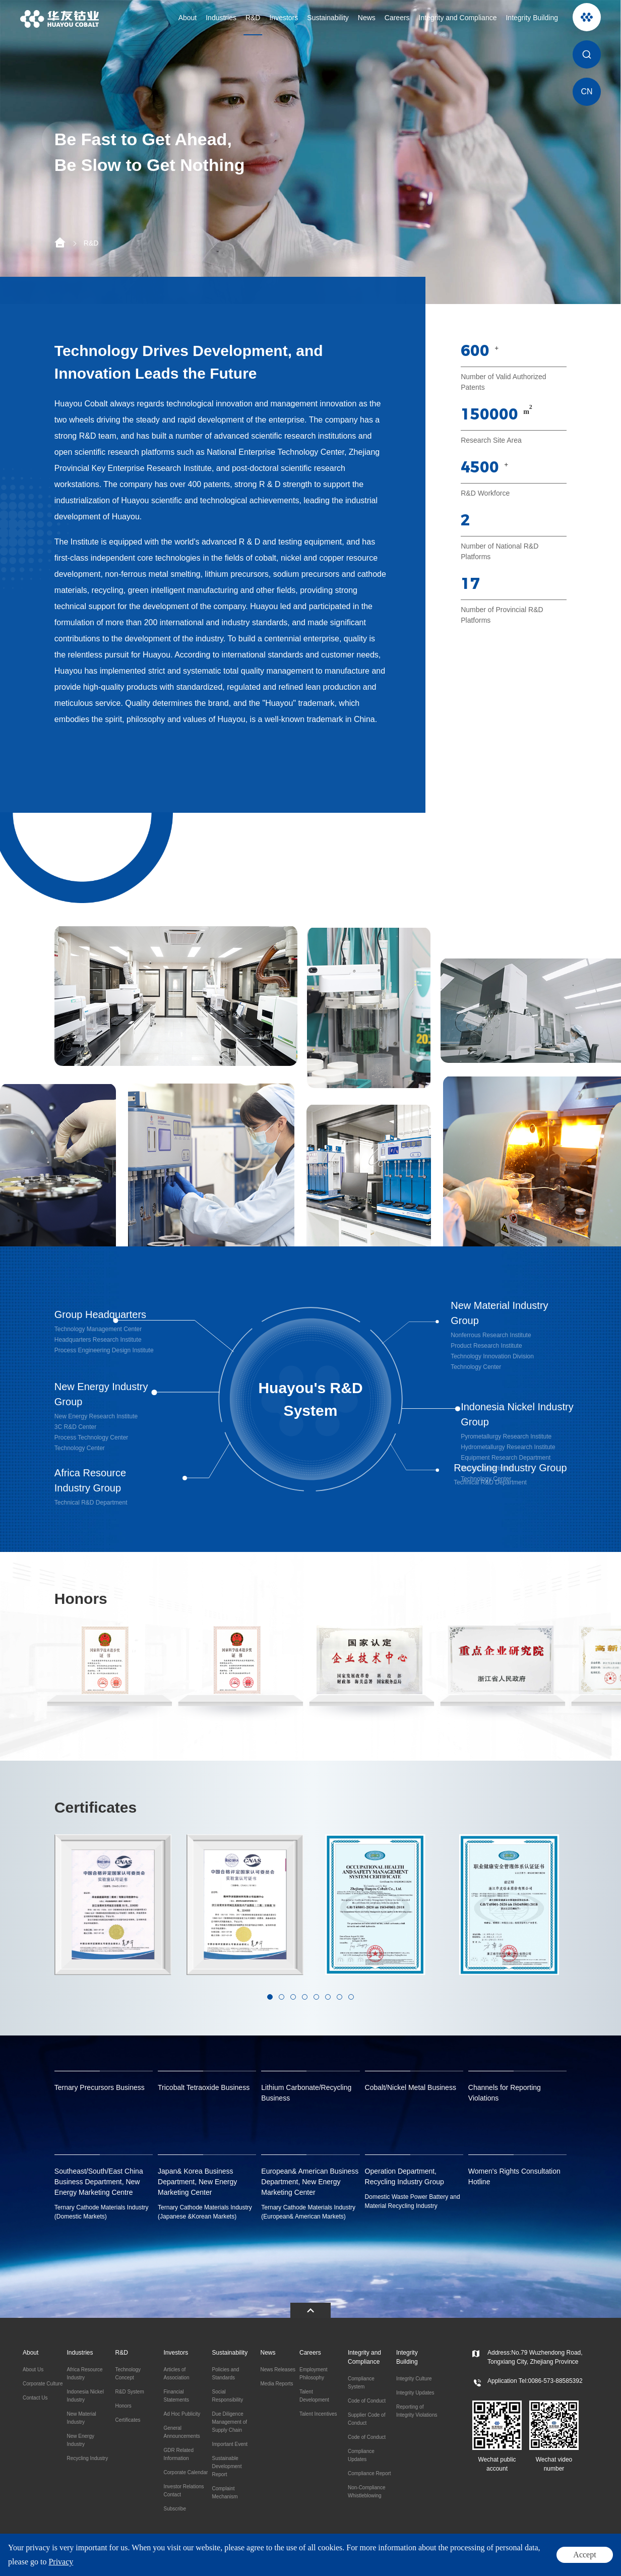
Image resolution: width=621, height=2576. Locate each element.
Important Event (229, 2444)
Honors (123, 2406)
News (367, 18)
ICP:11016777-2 (267, 2560)
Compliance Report (369, 2473)
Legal (539, 2560)
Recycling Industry (87, 2458)
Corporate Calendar (185, 2472)
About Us (33, 2369)
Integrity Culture (414, 2378)
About (187, 18)
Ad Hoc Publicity (181, 2414)
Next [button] (569, 1929)
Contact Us (35, 2398)
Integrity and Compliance (458, 18)
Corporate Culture (43, 2383)
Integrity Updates (415, 2392)
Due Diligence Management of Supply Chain (229, 2422)
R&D (253, 18)
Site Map (586, 2560)
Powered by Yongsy (320, 2560)
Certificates (127, 2420)
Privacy (560, 2560)
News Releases (277, 2369)
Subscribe (174, 2508)
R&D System (129, 2391)
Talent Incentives (318, 2414)
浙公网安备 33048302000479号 (197, 2560)
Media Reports (276, 2383)
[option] (310, 152)
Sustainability (328, 18)
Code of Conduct (367, 2401)
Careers (397, 18)
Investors (283, 18)
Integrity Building (532, 18)
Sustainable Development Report (226, 2466)
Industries (221, 18)
